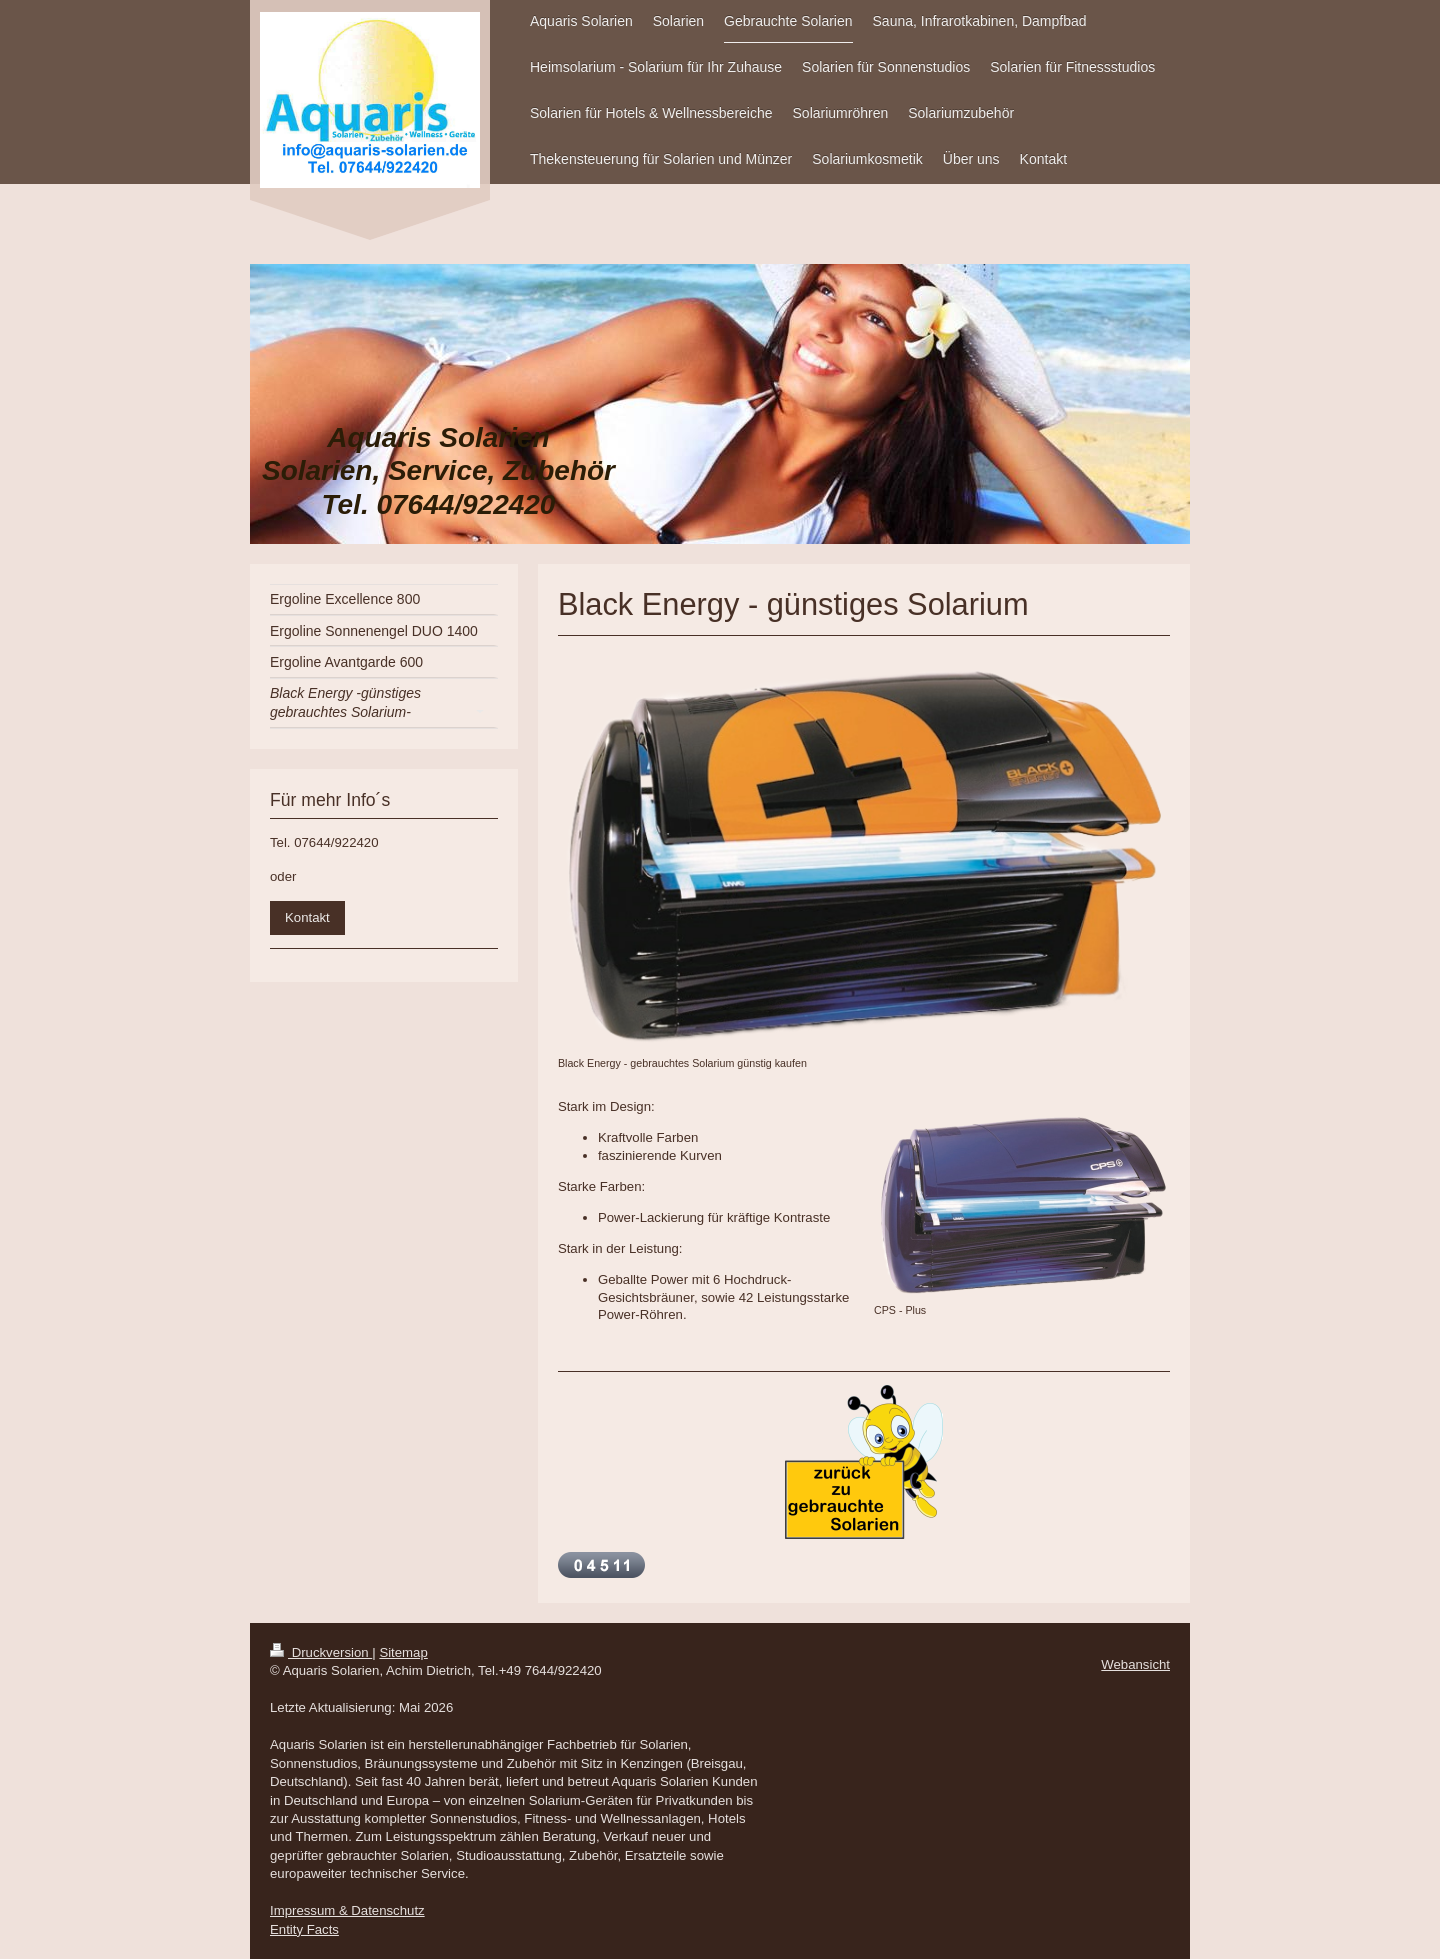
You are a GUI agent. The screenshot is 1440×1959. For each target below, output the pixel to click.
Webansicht (1135, 1664)
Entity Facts (304, 1929)
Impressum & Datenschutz (347, 1910)
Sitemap (403, 1652)
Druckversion (321, 1652)
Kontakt (307, 917)
